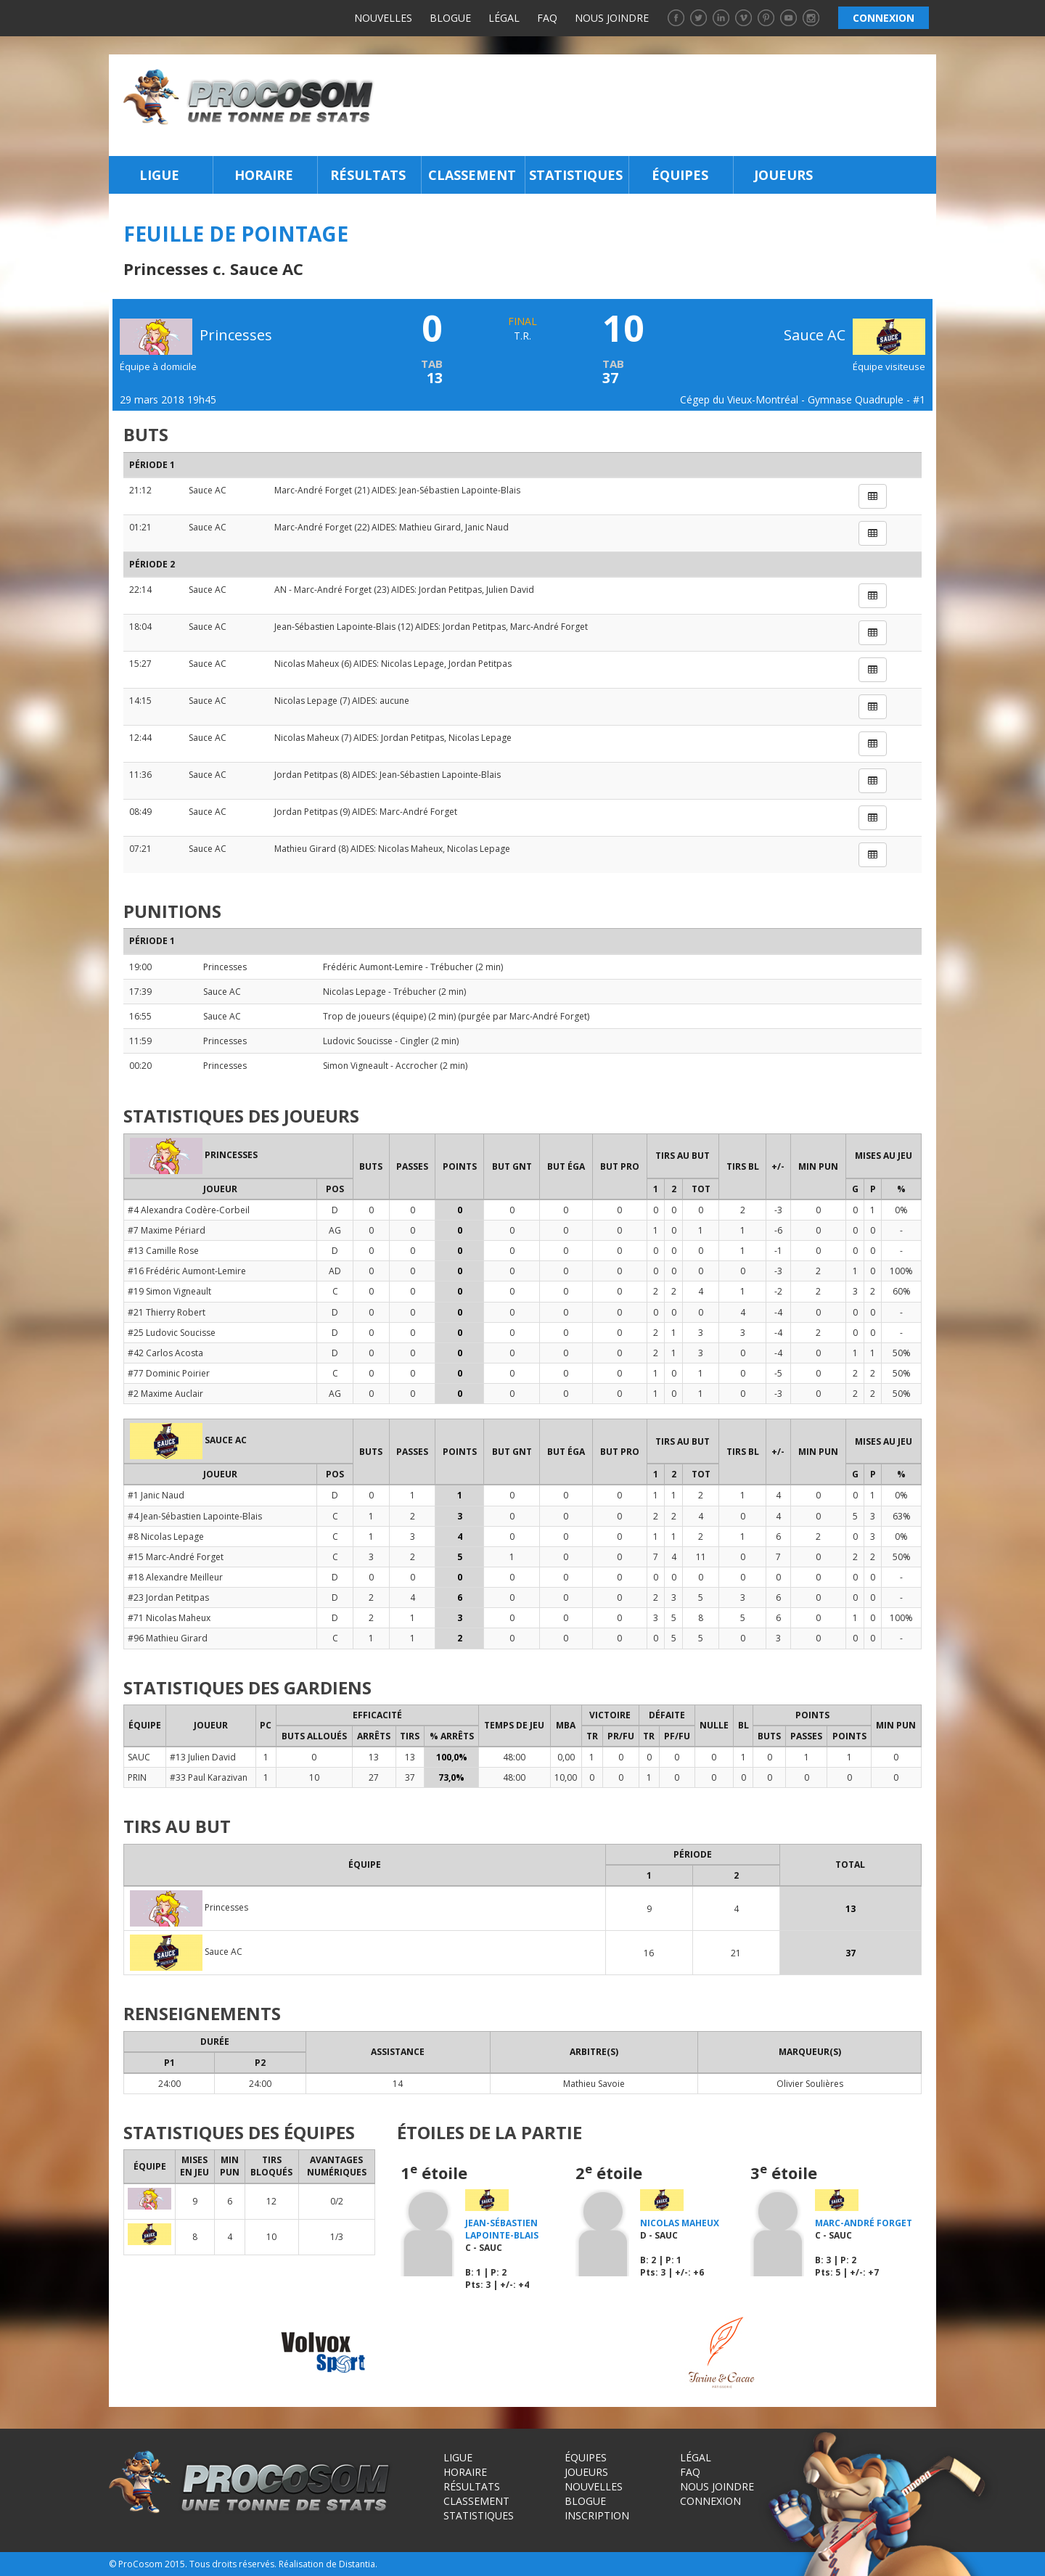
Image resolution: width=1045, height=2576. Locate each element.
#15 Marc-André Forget (176, 1557)
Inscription (597, 2515)
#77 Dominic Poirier (169, 1373)
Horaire (263, 175)
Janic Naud (487, 527)
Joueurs (783, 175)
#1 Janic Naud (156, 1495)
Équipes (680, 175)
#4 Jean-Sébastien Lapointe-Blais (195, 1516)
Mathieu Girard (430, 527)
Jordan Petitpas (450, 589)
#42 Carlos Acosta (165, 1353)
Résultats (368, 175)
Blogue (450, 18)
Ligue (159, 175)
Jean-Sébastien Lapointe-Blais (459, 490)
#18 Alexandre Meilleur (175, 1577)
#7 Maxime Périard (166, 1230)
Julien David (510, 589)
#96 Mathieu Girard (168, 1638)
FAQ (547, 18)
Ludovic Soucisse (358, 1041)
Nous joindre (612, 18)
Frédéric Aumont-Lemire (373, 967)
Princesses (225, 967)
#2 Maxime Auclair (165, 1393)
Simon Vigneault (355, 1065)
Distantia (357, 2564)
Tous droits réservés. (232, 2564)
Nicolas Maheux (306, 663)
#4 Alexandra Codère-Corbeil (189, 1210)
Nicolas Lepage (412, 663)
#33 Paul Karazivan (208, 1777)
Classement (472, 175)
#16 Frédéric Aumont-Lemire (187, 1271)
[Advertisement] (659, 105)
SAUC (139, 1757)
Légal (504, 18)
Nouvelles (383, 18)
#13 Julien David (203, 1757)
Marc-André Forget (313, 490)
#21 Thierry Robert (166, 1312)
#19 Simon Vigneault (169, 1291)
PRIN (137, 1777)
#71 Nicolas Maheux (169, 1618)
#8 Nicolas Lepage (166, 1536)
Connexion (710, 2501)
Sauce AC (854, 335)
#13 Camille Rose (163, 1250)
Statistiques (576, 175)
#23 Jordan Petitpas (168, 1597)
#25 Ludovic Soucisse (172, 1332)
